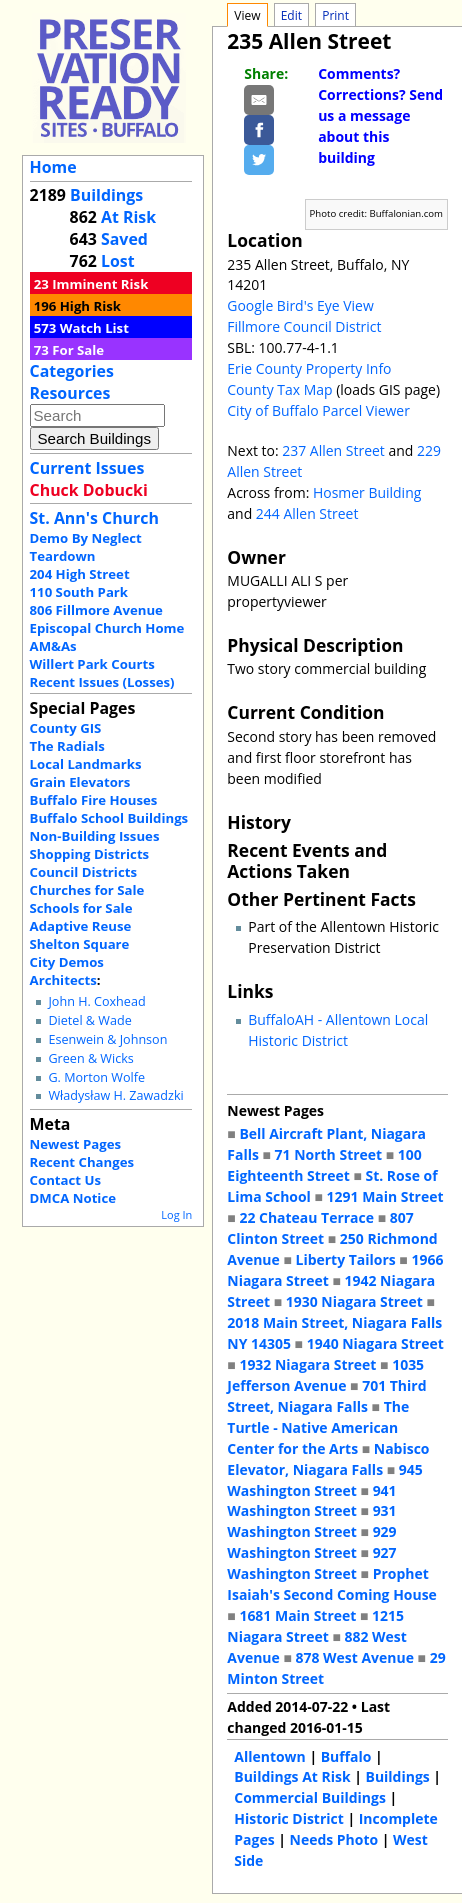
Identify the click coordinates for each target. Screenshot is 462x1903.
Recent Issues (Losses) (102, 682)
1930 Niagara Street (354, 1301)
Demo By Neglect (86, 538)
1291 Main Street (385, 1196)
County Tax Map (279, 389)
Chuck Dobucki (89, 490)
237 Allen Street (333, 450)
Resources (70, 393)
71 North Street (329, 1154)
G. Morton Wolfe (96, 1077)
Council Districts (83, 872)
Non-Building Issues (95, 836)
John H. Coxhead (96, 1001)
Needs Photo (334, 1839)
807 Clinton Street (320, 1228)
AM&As (53, 646)
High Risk (90, 306)
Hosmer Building (367, 492)
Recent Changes (82, 1162)
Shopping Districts (90, 854)
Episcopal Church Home (107, 628)
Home (53, 167)
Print (335, 15)
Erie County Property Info (309, 368)
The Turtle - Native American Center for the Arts (318, 1427)
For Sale (78, 350)
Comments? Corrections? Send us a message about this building (380, 115)
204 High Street (80, 574)
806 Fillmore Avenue (96, 610)
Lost (118, 261)
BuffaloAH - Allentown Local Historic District (338, 1030)
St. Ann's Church (94, 518)
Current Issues (87, 468)
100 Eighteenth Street (324, 1165)
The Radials (67, 746)
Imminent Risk (100, 284)
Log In (176, 1214)
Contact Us (65, 1180)
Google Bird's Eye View (300, 305)
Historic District (289, 1818)
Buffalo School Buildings (109, 818)
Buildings (106, 195)
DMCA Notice (73, 1198)
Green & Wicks (90, 1058)
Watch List (94, 328)
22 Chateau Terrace (306, 1217)
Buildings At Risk (292, 1776)
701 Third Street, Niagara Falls (326, 1396)
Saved (124, 239)
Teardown (63, 556)
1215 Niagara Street (315, 1626)
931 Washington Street (311, 1521)
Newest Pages (75, 1144)
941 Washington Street (311, 1501)
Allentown (269, 1756)
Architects (63, 980)
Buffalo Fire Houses (94, 800)
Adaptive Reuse (81, 926)
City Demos (67, 962)
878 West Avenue (354, 1657)
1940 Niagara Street (375, 1343)
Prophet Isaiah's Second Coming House (332, 1584)
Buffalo (346, 1756)
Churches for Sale (87, 890)
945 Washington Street (324, 1480)
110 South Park (79, 592)
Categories (72, 371)
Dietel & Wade (89, 1020)
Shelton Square (80, 944)
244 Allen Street (307, 513)
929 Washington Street (311, 1542)
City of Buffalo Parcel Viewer (318, 410)
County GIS (66, 728)
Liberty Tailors (345, 1259)
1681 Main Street (297, 1615)
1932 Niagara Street (307, 1364)
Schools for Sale (81, 908)
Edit (291, 15)
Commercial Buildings (310, 1797)
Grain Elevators (80, 782)
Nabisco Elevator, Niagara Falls (328, 1459)
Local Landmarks (86, 764)
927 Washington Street (311, 1563)
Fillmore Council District (304, 326)
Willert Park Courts (92, 664)
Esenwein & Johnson (107, 1039)
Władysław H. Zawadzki (115, 1095)
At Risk (128, 217)
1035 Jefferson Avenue (325, 1375)
